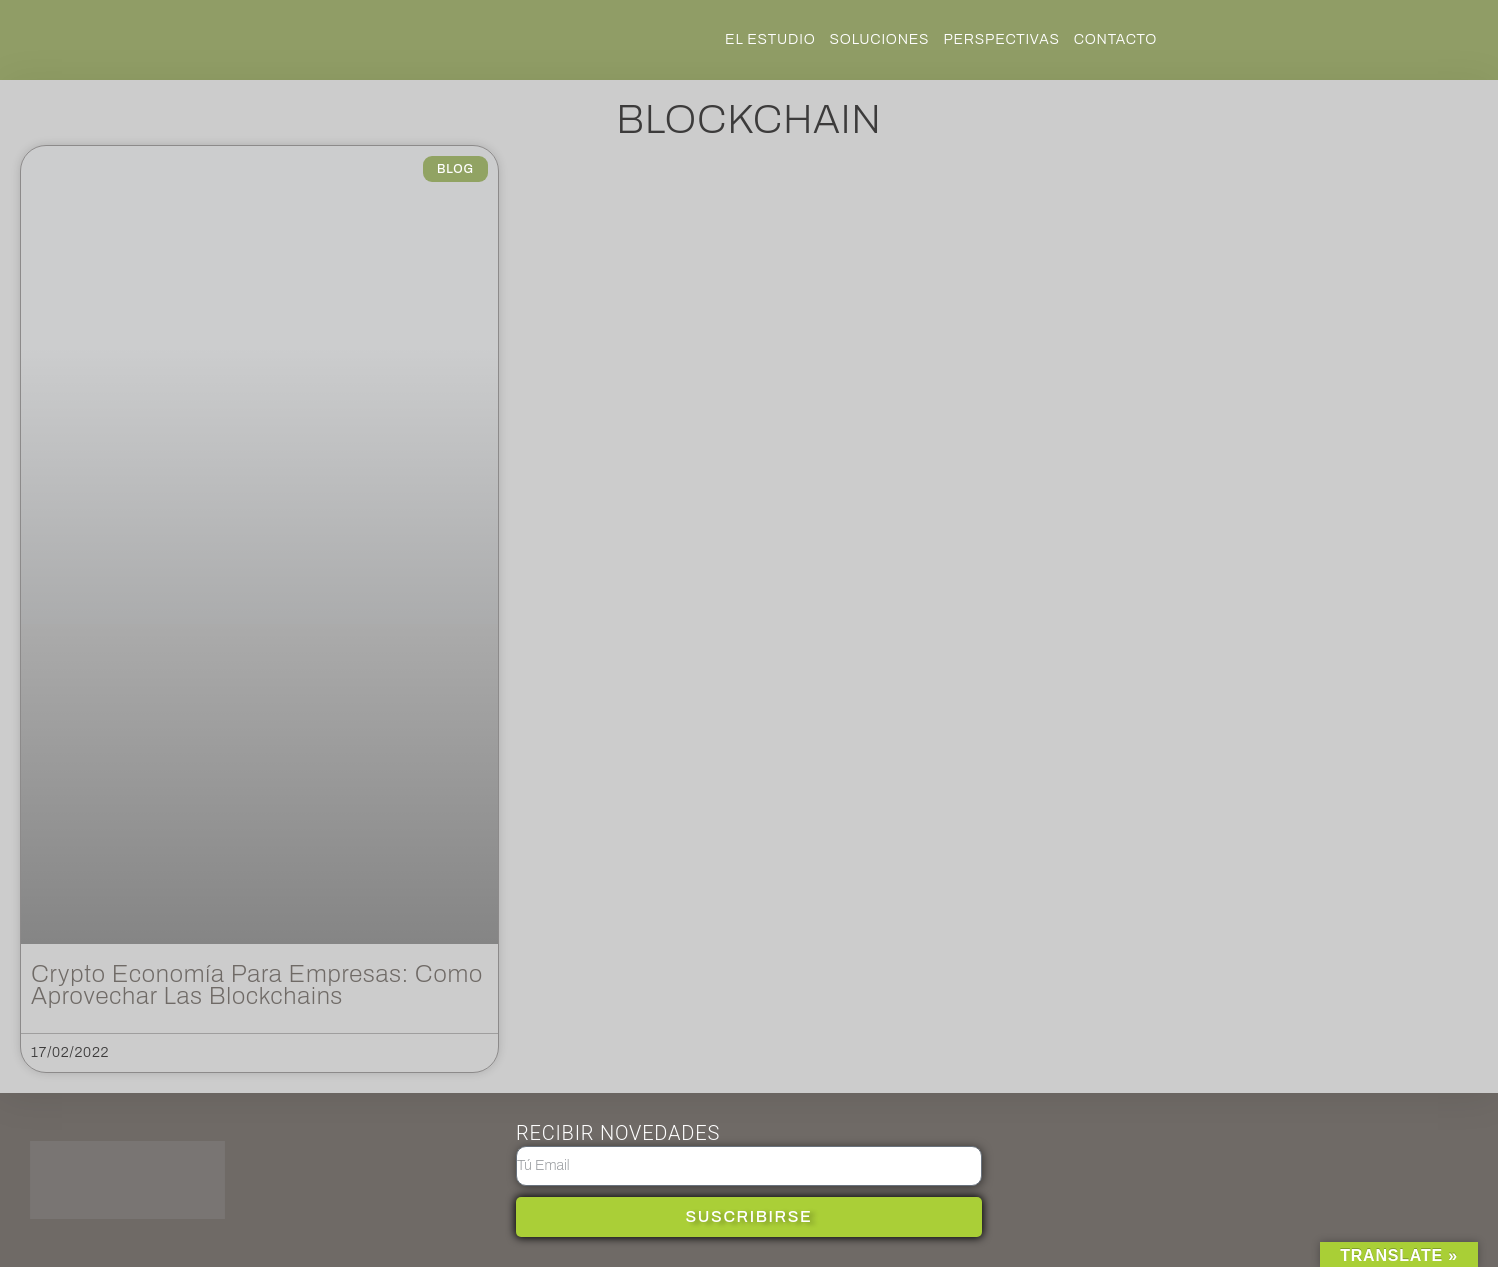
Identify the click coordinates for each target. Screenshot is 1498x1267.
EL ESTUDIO (770, 39)
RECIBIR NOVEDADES (618, 1133)
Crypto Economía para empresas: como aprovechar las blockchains (257, 985)
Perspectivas (1001, 39)
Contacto (1116, 39)
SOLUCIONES (880, 39)
